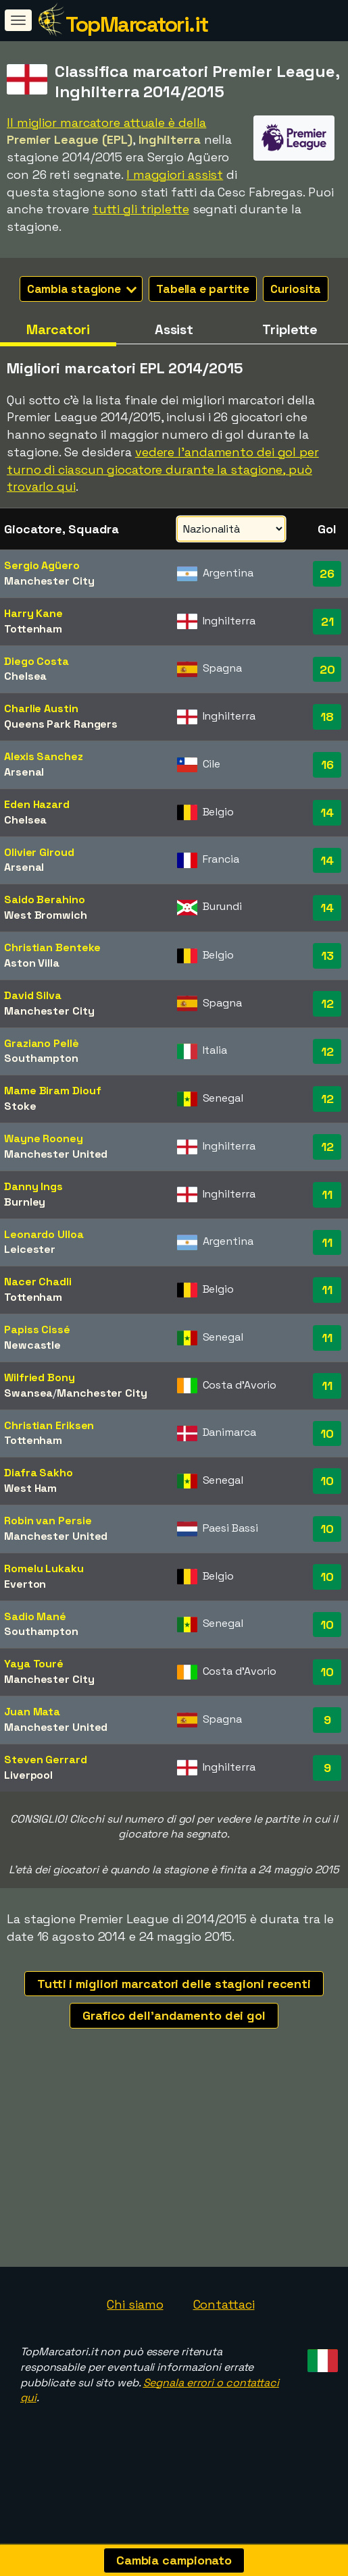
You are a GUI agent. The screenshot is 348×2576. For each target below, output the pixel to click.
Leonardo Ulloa (44, 1234)
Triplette (290, 329)
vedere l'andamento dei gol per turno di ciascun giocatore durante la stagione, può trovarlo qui (163, 469)
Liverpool (28, 1775)
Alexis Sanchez (43, 756)
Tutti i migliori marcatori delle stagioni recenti (174, 1983)
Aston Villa (31, 963)
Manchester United (55, 1154)
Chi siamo (135, 2329)
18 (327, 716)
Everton (25, 1584)
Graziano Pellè (41, 1043)
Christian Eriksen (49, 1425)
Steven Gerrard (45, 1759)
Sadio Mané (35, 1616)
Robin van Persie (47, 1520)
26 (327, 573)
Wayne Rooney (43, 1138)
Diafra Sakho (38, 1473)
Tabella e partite (202, 288)
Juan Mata (32, 1712)
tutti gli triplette (141, 209)
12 (327, 1003)
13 (327, 955)
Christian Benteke (52, 947)
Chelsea (25, 676)
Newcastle (32, 1345)
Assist (174, 329)
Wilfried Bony (39, 1377)
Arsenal (24, 772)
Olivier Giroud (39, 852)
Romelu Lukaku (44, 1568)
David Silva (32, 995)
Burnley (24, 1202)
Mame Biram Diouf (52, 1090)
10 (327, 1433)
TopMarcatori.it (137, 24)
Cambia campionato (174, 2560)
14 (327, 812)
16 (327, 764)
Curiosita (295, 288)
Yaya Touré (34, 1664)
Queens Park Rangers (61, 724)
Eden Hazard (37, 804)
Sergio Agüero (42, 565)
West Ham (30, 1488)
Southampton (41, 1058)
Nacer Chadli (38, 1281)
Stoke (20, 1106)
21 (327, 621)
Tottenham (33, 629)
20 (327, 669)
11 (327, 1194)
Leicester (29, 1249)
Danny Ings (33, 1186)
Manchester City (49, 581)
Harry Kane (33, 613)
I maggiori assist (174, 174)
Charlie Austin (41, 708)
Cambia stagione (82, 288)
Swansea (28, 1393)
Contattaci (224, 2329)
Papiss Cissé (37, 1329)
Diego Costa (36, 661)
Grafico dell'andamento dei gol (174, 2015)
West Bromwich (45, 915)
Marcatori (58, 329)
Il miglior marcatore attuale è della (106, 122)
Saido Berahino (44, 899)
